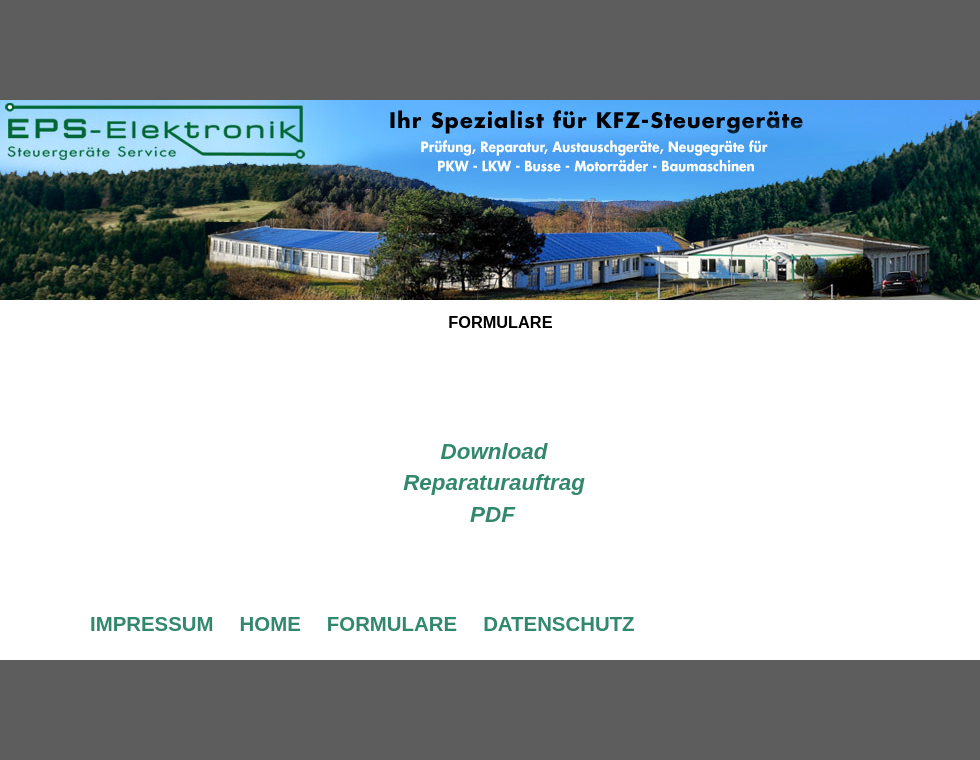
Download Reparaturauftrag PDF (494, 483)
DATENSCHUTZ (558, 624)
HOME (270, 624)
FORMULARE (392, 624)
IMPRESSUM (152, 624)
